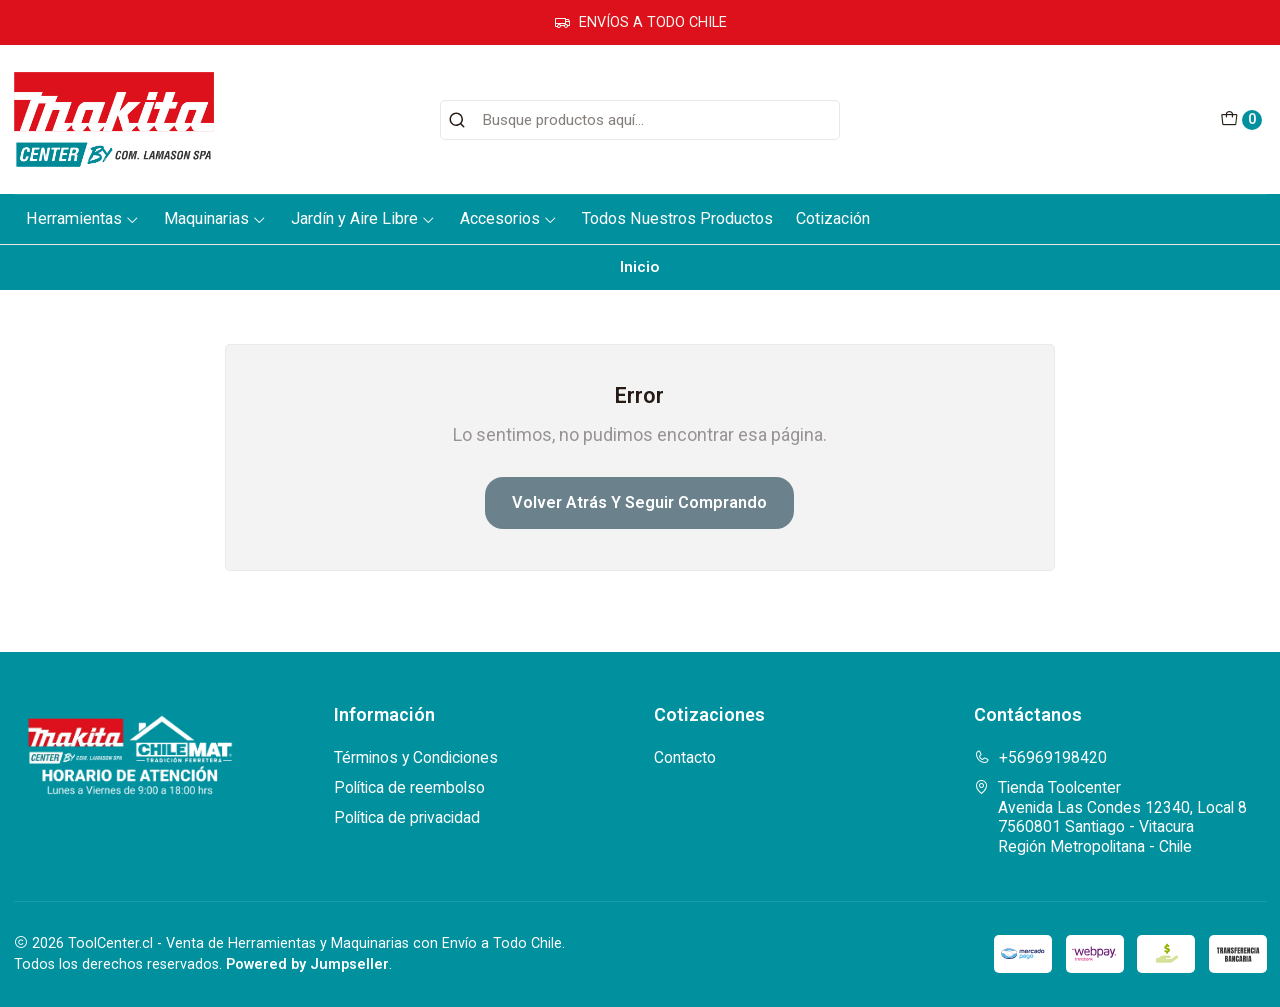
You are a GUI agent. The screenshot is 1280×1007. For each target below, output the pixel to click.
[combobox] (640, 120)
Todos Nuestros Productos (677, 218)
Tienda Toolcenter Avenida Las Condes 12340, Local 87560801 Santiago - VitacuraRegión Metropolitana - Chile (1110, 817)
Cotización (833, 218)
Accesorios (509, 218)
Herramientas (83, 218)
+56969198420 (1040, 757)
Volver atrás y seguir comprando (639, 502)
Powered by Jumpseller (307, 964)
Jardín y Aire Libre (363, 218)
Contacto (685, 757)
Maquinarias (215, 218)
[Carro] (1240, 120)
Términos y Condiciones (416, 757)
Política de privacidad (407, 817)
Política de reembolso (409, 787)
